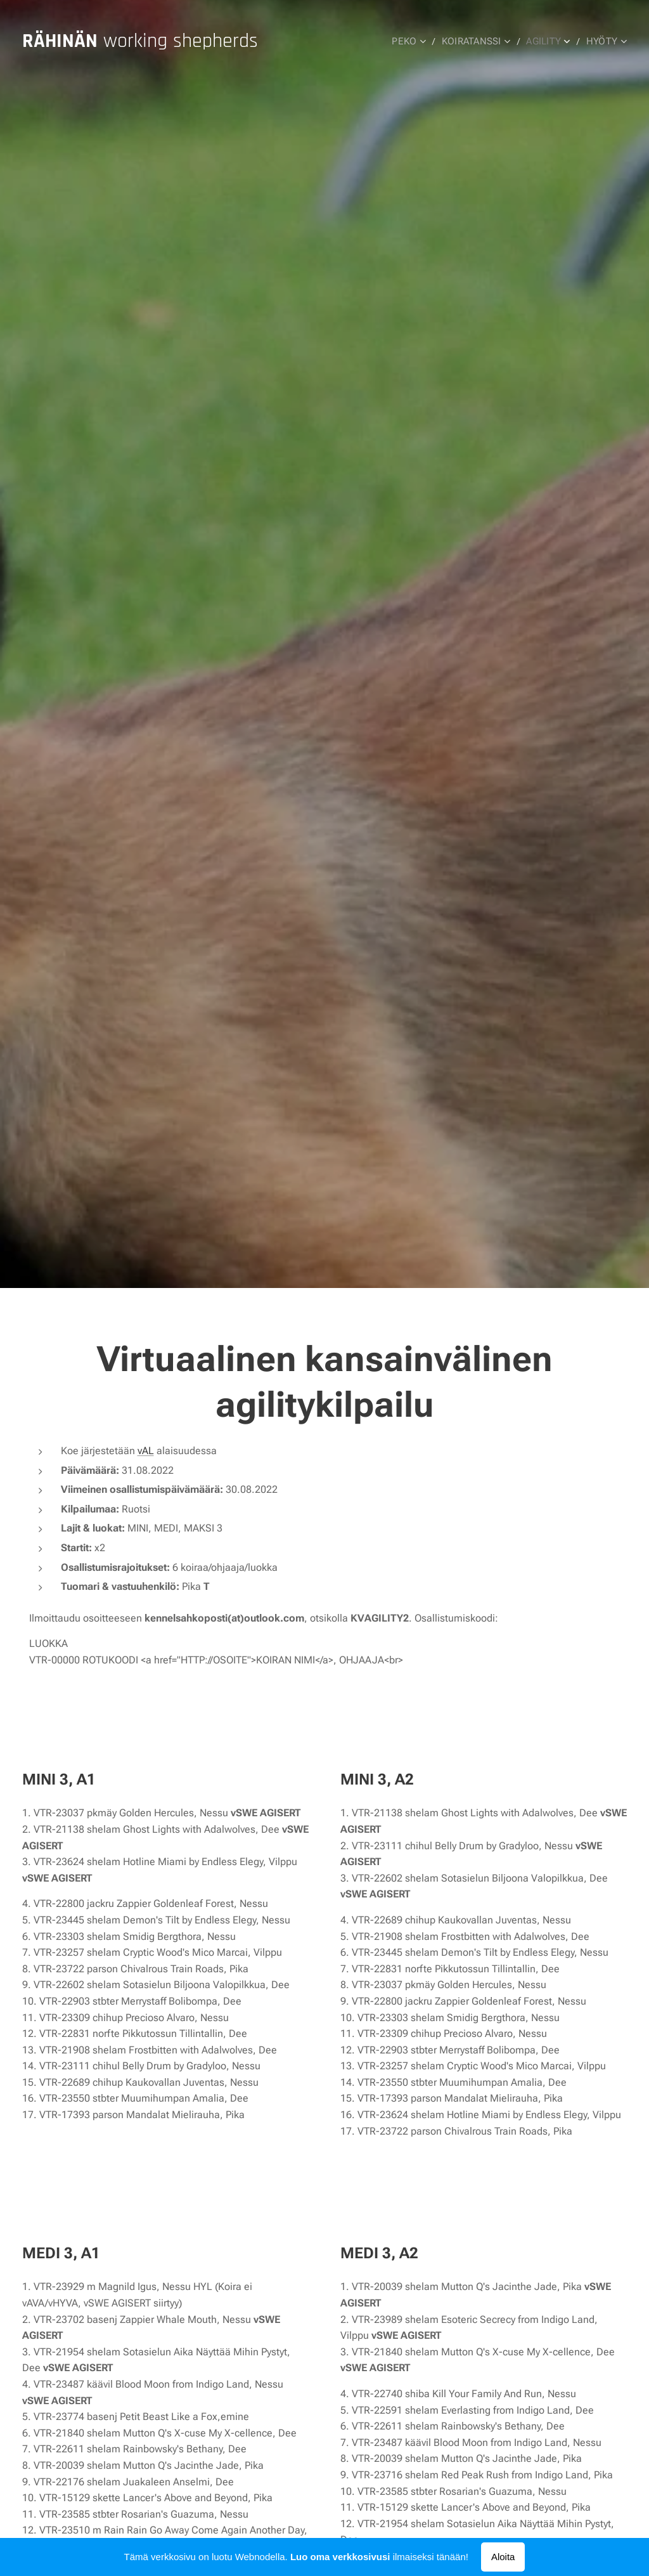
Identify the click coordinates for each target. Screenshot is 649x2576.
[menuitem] (414, 41)
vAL (146, 1451)
